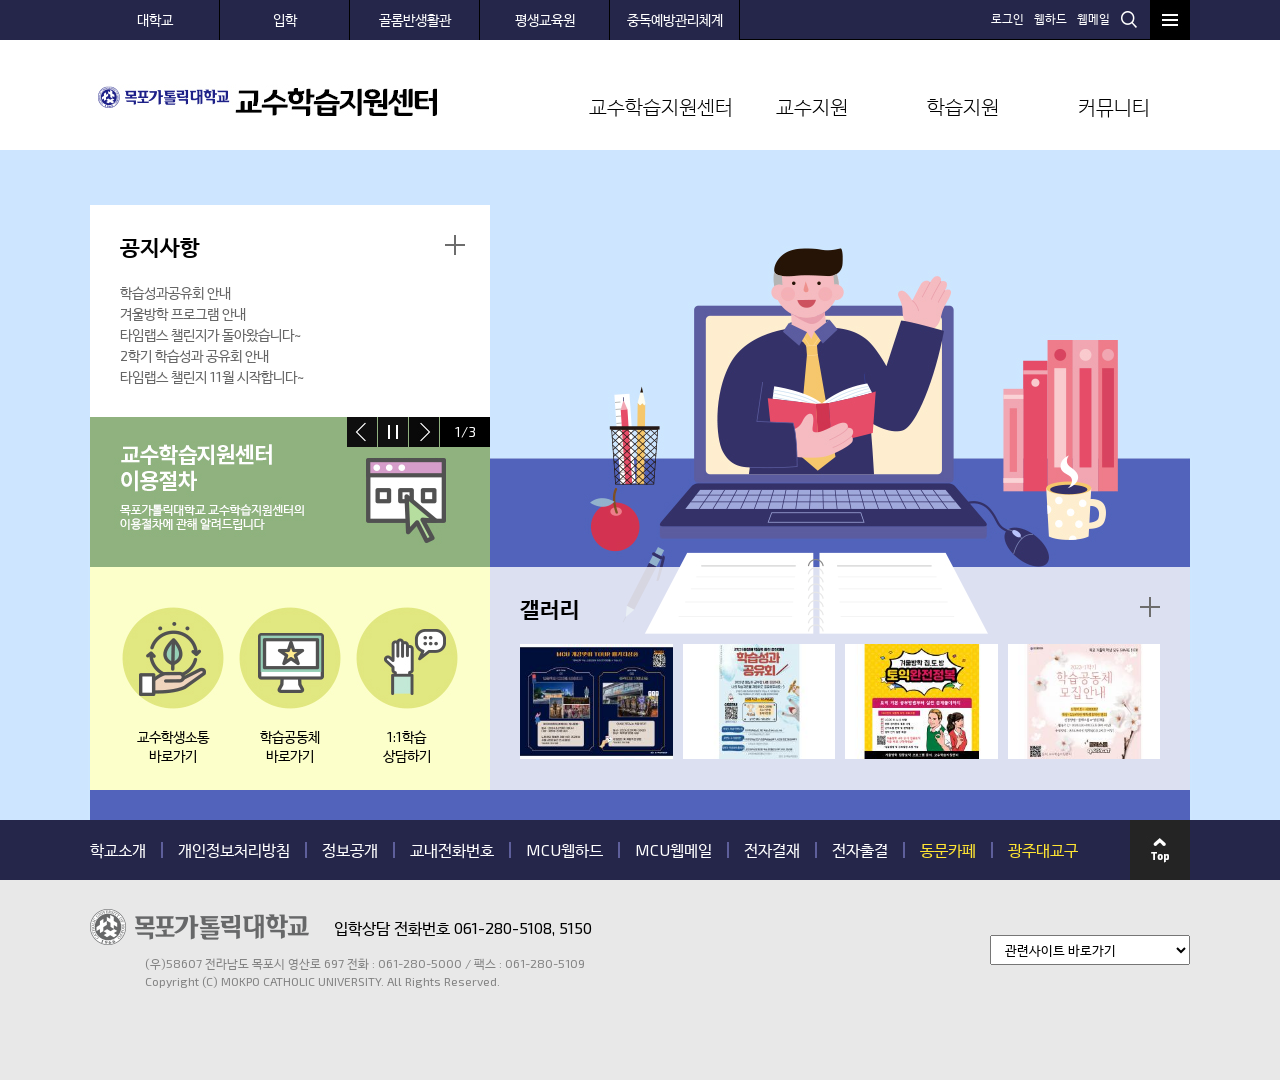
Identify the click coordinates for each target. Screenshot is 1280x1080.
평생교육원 (545, 19)
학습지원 (963, 106)
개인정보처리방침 (234, 850)
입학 (285, 19)
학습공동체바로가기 (290, 746)
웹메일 (1093, 18)
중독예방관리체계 (675, 19)
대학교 (155, 19)
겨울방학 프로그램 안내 (183, 313)
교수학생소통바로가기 (173, 746)
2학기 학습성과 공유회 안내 (194, 355)
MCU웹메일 (673, 850)
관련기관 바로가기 (90, 989)
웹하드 (1050, 18)
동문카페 (948, 850)
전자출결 (860, 850)
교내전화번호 (452, 850)
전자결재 (772, 850)
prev (362, 432)
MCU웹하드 (564, 850)
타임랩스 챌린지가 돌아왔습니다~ (210, 334)
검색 (1129, 19)
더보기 (455, 245)
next (424, 432)
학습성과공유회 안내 (175, 292)
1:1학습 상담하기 (407, 746)
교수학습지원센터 (661, 106)
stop (393, 432)
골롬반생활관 (415, 19)
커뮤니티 (1114, 106)
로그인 (1007, 18)
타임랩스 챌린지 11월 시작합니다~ (212, 376)
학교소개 (118, 850)
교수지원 (812, 106)
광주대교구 (1043, 850)
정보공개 (350, 850)
